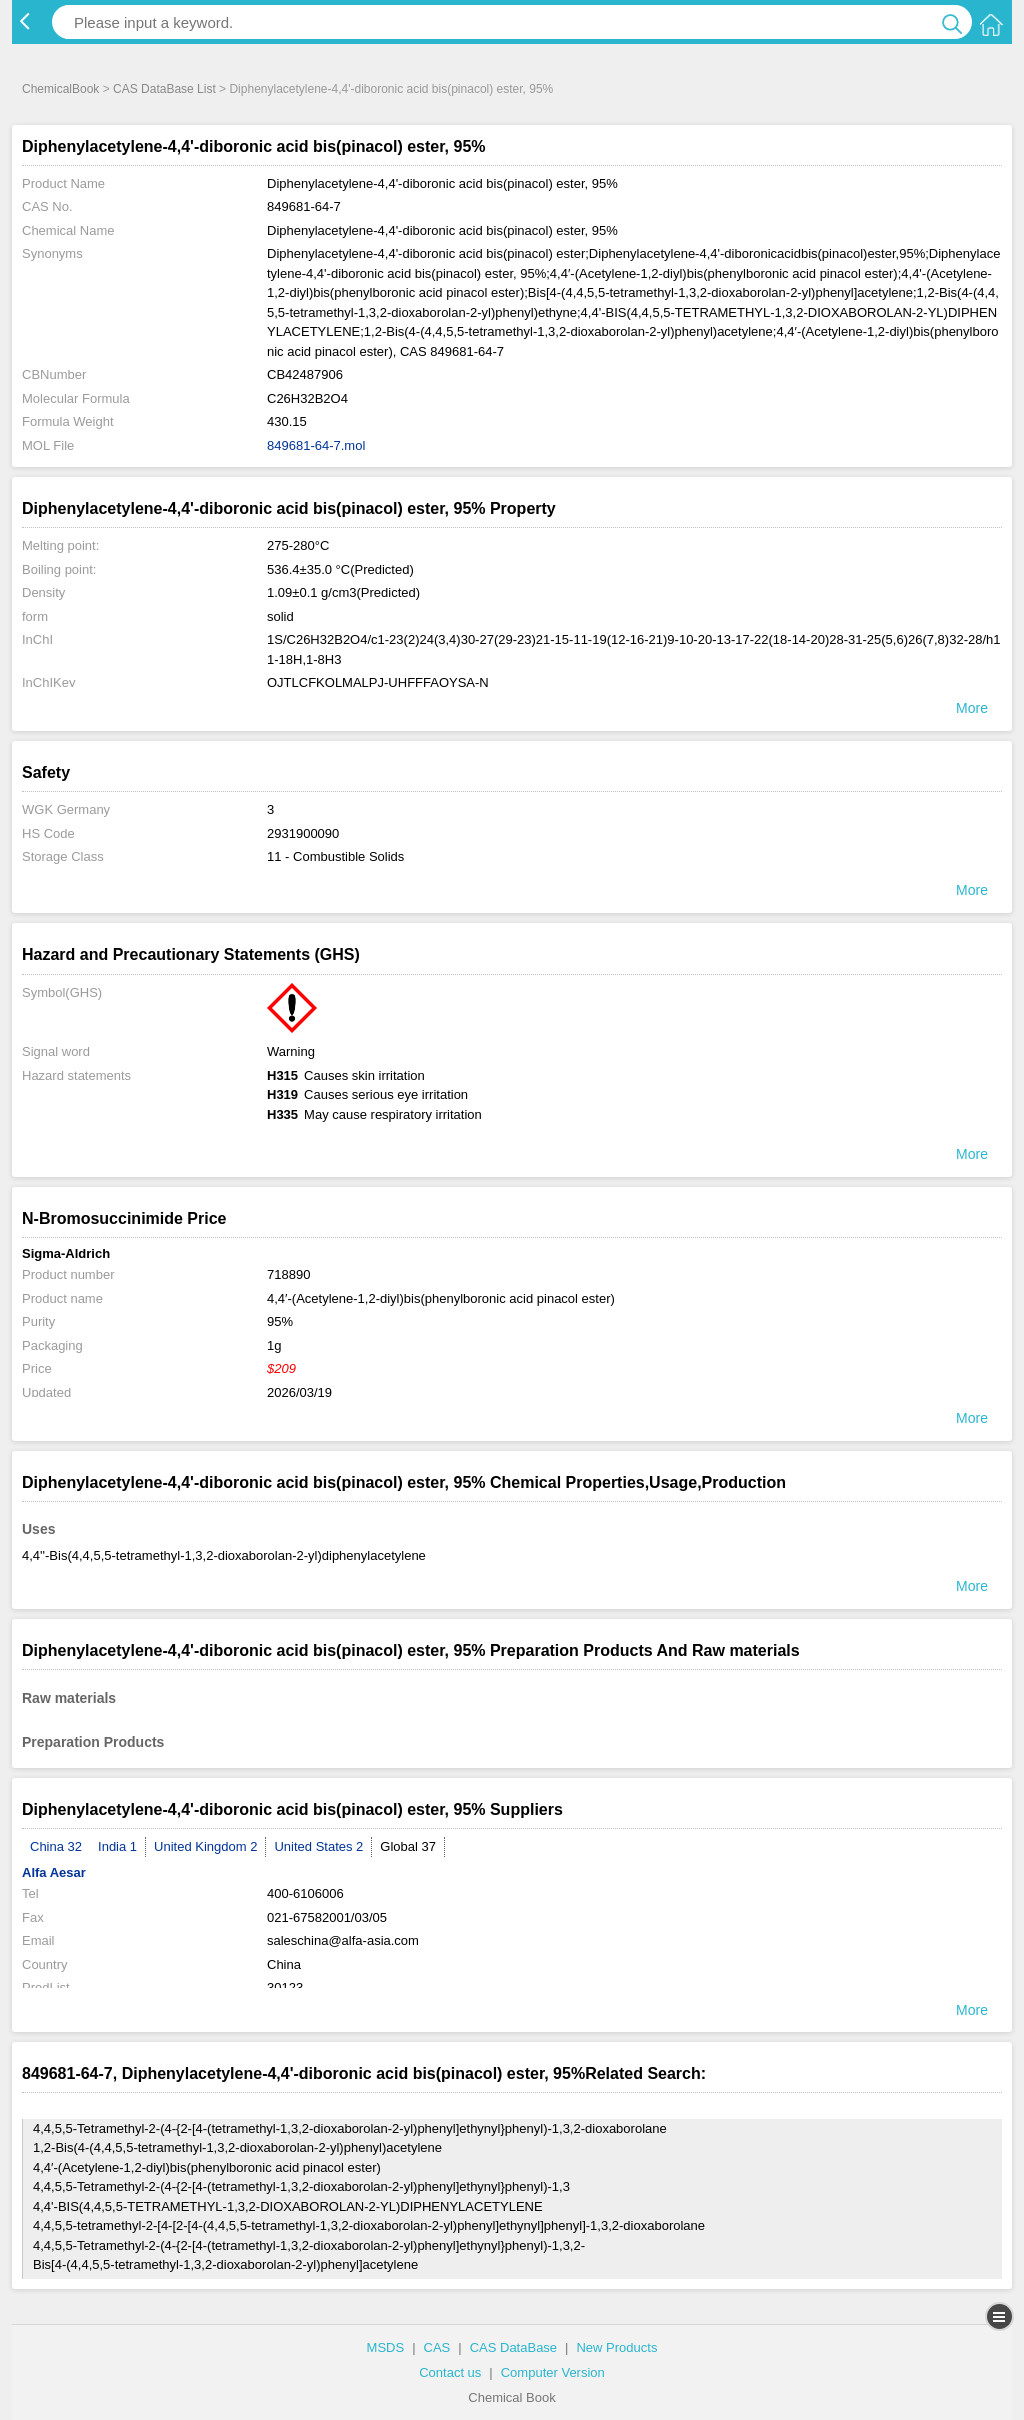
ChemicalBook (60, 89)
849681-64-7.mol (316, 445)
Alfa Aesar (54, 1872)
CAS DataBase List (164, 89)
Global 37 (408, 1846)
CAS (437, 2347)
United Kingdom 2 (205, 1846)
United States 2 (318, 1846)
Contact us (450, 2372)
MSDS (386, 2347)
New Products (616, 2347)
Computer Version (553, 2372)
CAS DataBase (513, 2347)
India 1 (117, 1846)
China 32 (56, 1846)
